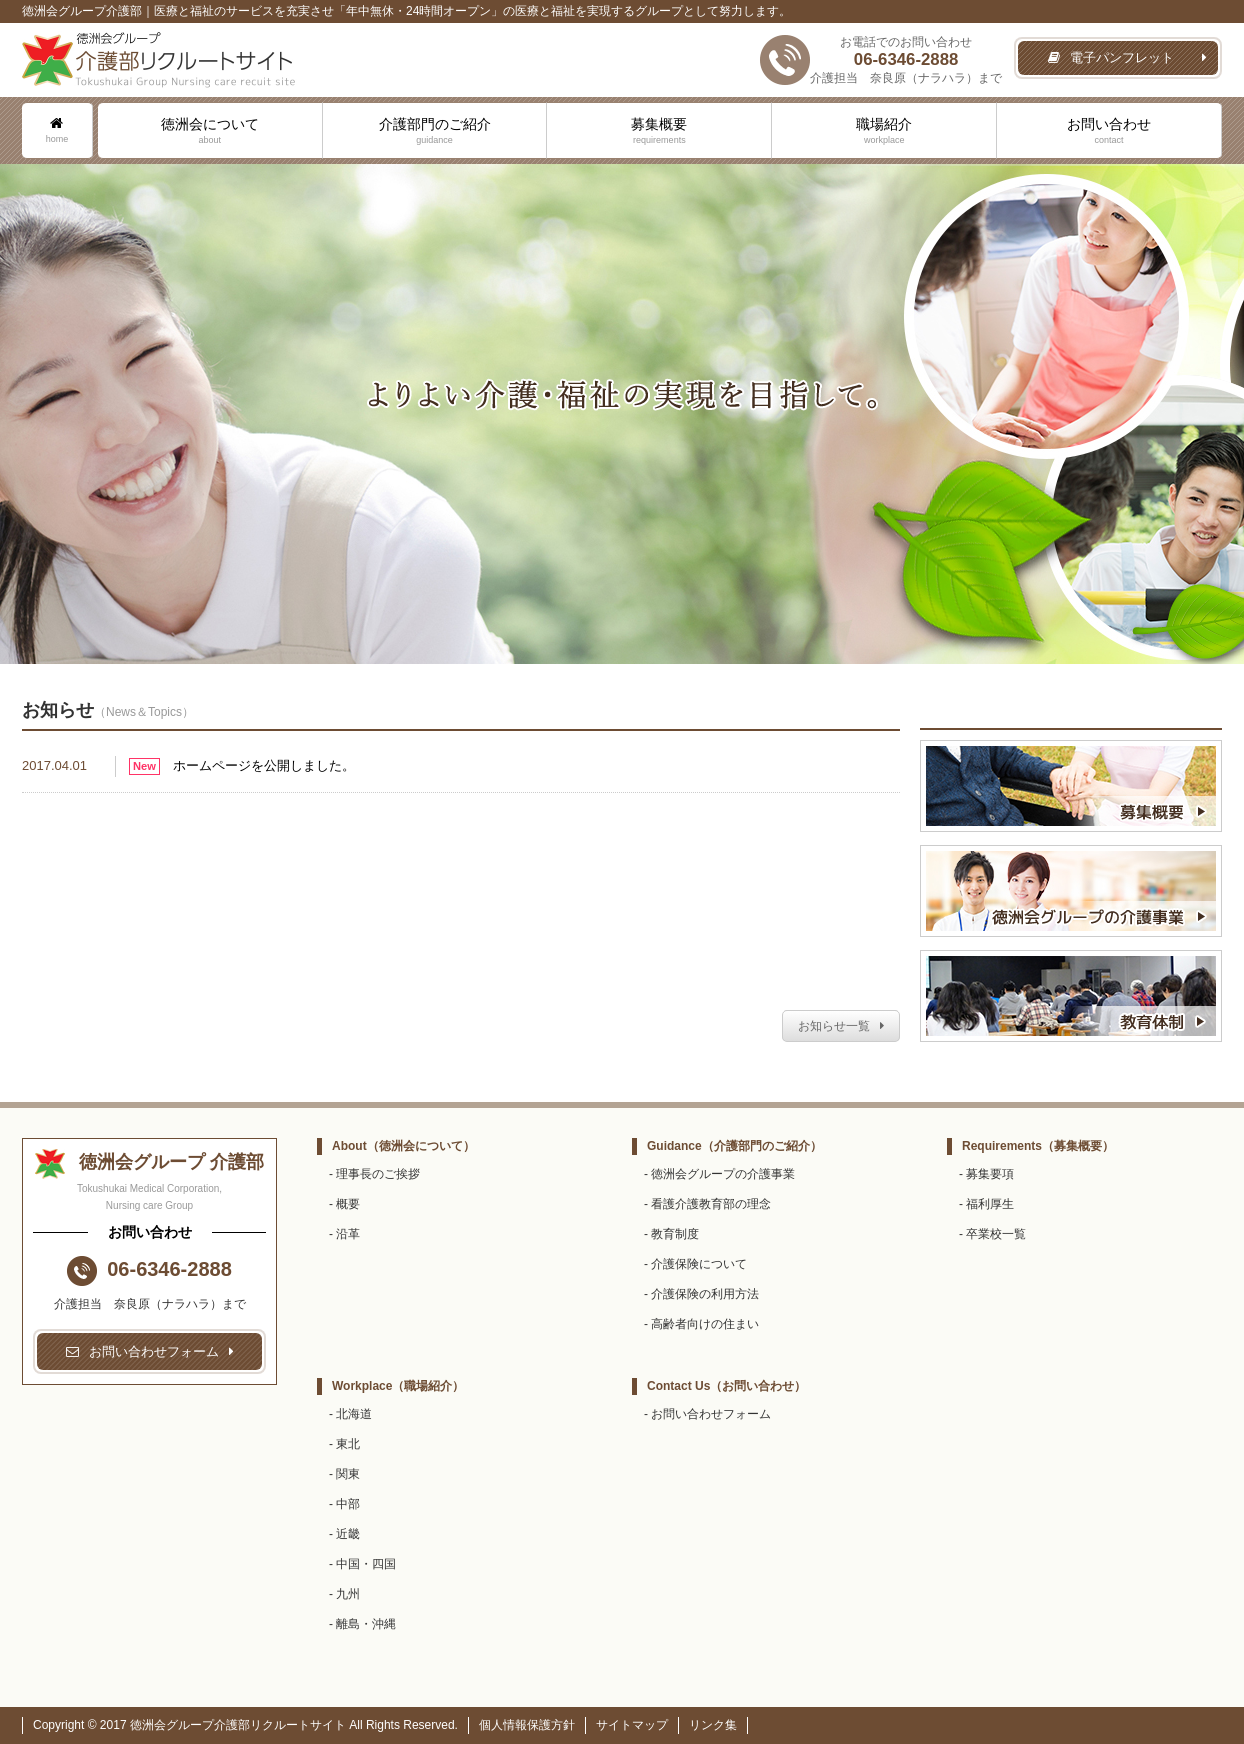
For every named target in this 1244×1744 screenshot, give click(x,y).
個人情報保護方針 (527, 1725)
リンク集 (713, 1725)
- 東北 (344, 1444)
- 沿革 (344, 1234)
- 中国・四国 (362, 1564)
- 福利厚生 (986, 1204)
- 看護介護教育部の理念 (707, 1204)
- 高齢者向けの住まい (701, 1324)
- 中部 (344, 1504)
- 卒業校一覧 (992, 1234)
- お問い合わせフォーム (707, 1414)
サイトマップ (632, 1725)
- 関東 (344, 1474)
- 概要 (344, 1204)
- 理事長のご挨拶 (374, 1174)
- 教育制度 (671, 1234)
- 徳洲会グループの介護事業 (719, 1174)
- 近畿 (344, 1534)
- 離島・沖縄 (362, 1624)
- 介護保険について (695, 1264)
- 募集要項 (986, 1174)
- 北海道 (350, 1414)
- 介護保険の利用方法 (701, 1294)
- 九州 (344, 1594)
